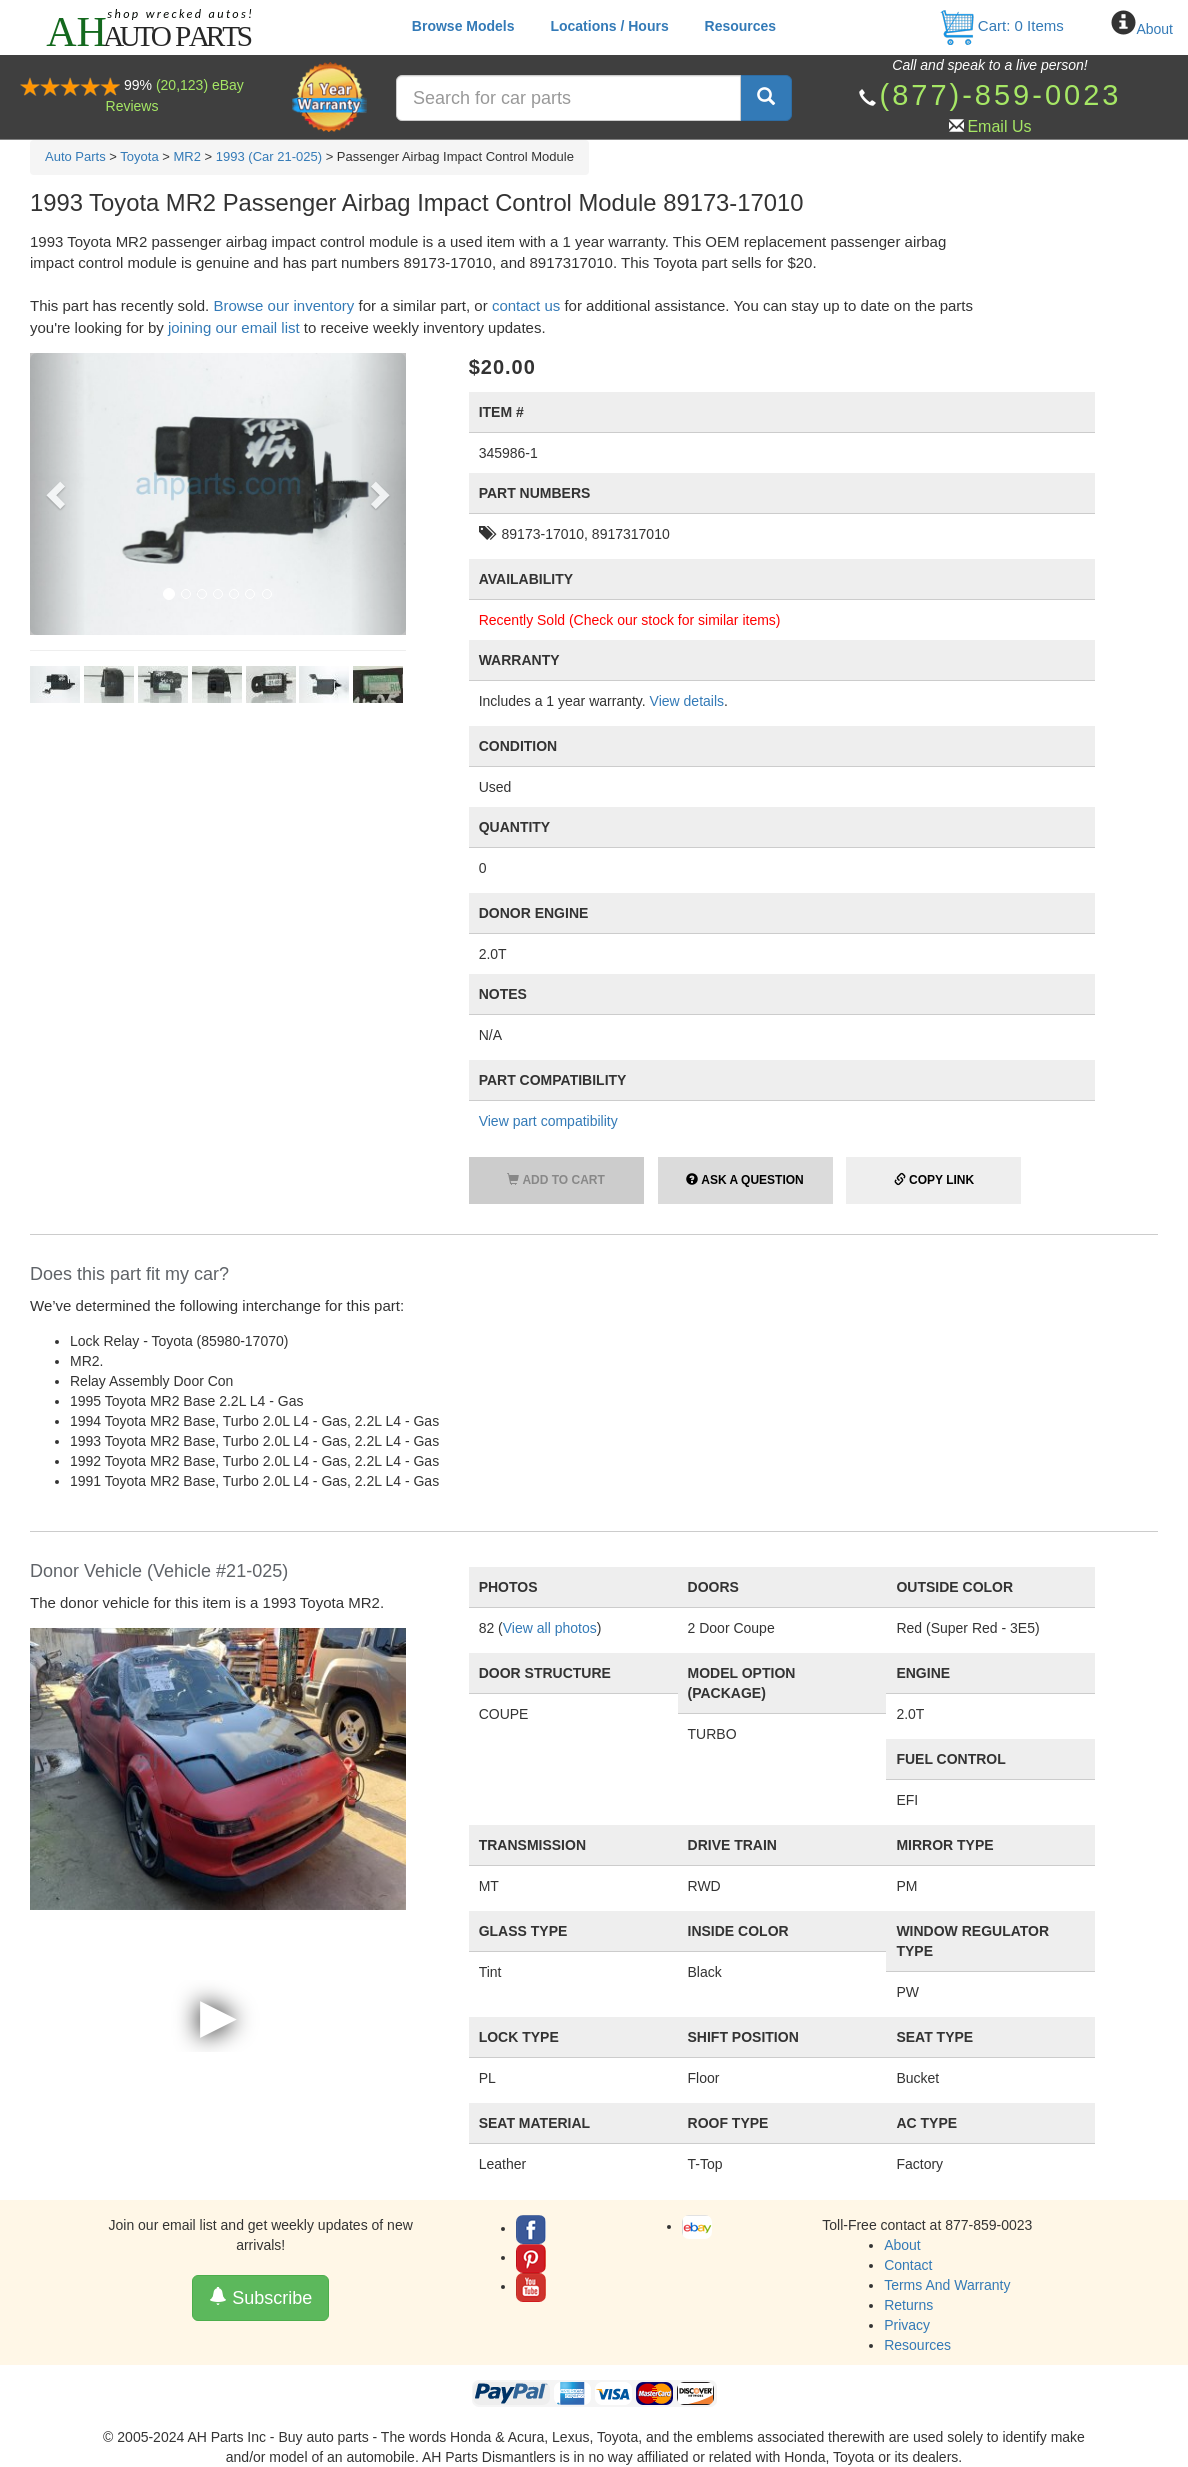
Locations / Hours (609, 26)
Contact (908, 2265)
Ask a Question (744, 1180)
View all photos (550, 1628)
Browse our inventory (283, 305)
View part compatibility (548, 1121)
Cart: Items (1001, 25)
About (1154, 29)
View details (687, 701)
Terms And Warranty (947, 2285)
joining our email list (234, 327)
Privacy (907, 2325)
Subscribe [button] (260, 2297)
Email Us (999, 126)
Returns (908, 2305)
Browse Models (463, 26)
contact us (526, 305)
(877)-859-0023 (1000, 95)
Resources (741, 26)
